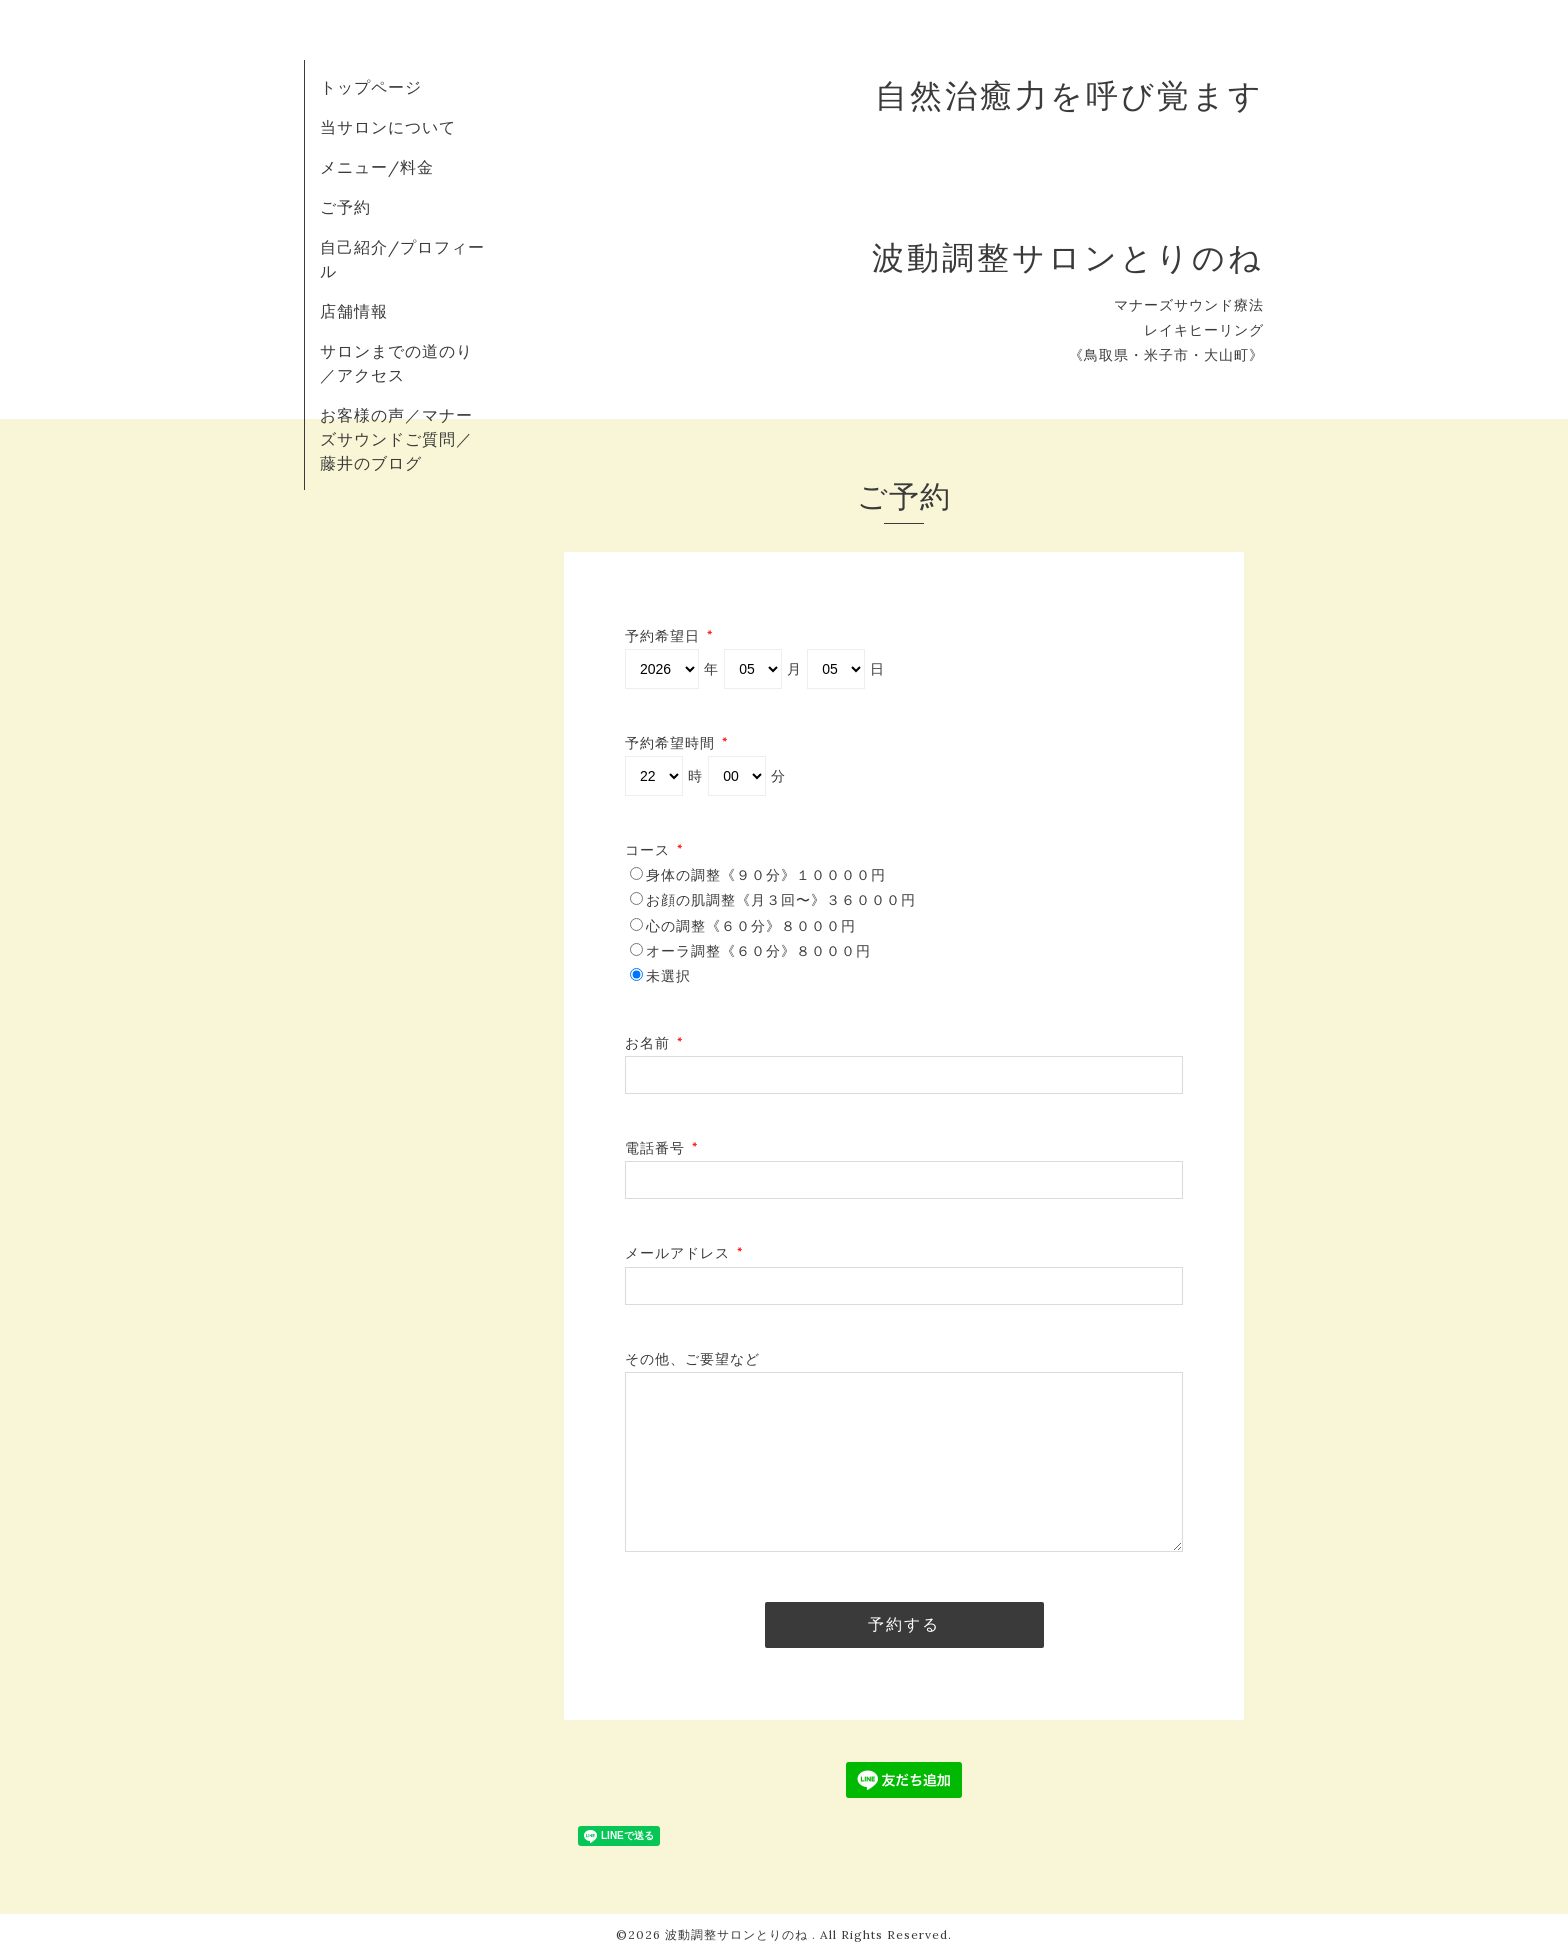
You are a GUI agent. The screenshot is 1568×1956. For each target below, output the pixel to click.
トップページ (371, 87)
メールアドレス (684, 1253)
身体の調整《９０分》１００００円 (766, 875)
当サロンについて (388, 127)
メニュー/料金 (377, 167)
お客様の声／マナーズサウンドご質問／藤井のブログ (396, 439)
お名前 (654, 1043)
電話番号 (662, 1148)
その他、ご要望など (692, 1359)
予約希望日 (669, 636)
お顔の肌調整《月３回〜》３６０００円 (781, 900)
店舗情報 (354, 311)
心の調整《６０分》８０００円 (751, 926)
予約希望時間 (677, 743)
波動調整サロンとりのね (738, 1934)
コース (654, 850)
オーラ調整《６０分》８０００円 (758, 951)
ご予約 (345, 207)
